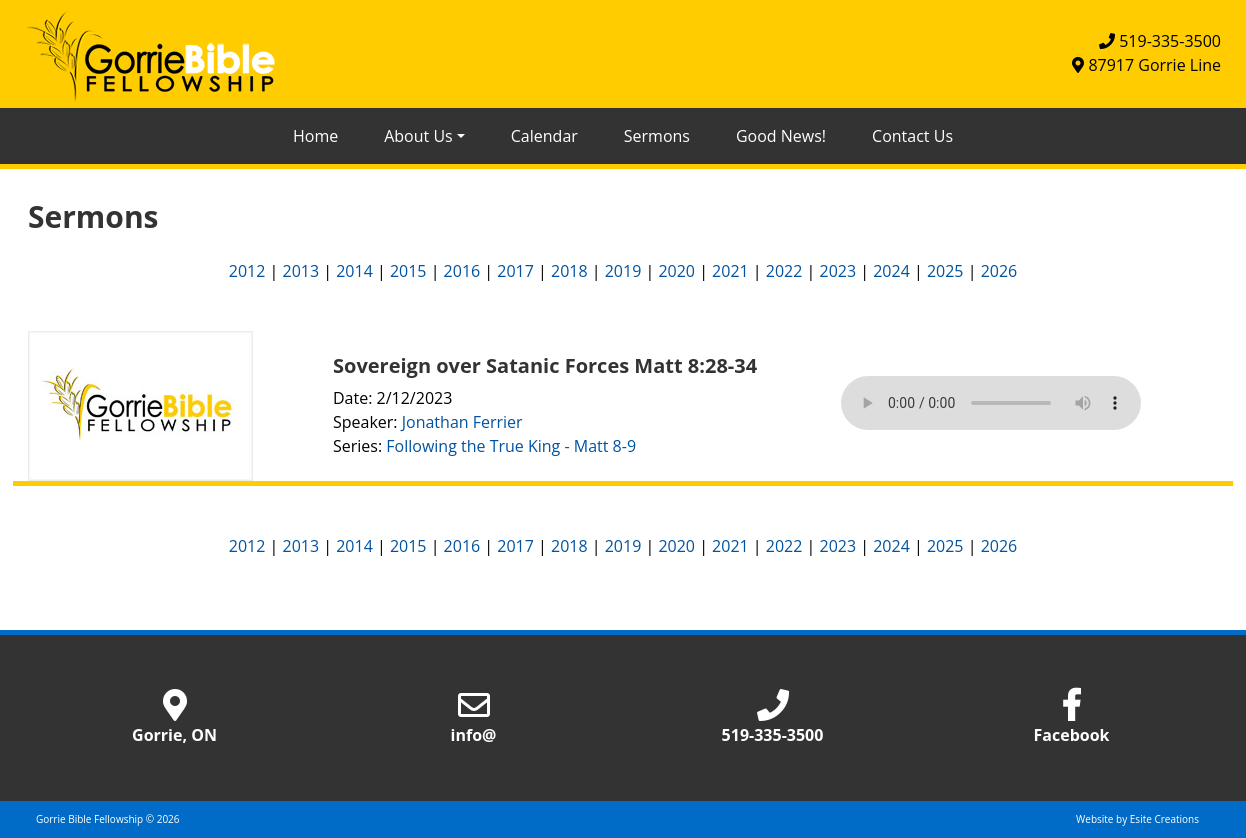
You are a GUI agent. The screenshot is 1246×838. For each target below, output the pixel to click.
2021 (730, 271)
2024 (891, 271)
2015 (408, 271)
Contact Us (912, 136)
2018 (569, 271)
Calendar (544, 136)
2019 (623, 271)
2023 (838, 271)
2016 (462, 271)
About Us (418, 136)
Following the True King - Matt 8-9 (511, 446)
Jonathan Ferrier (462, 422)
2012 (247, 271)
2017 (515, 271)
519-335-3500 (1160, 41)
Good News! (781, 136)
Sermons (657, 136)
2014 (354, 271)
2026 (999, 271)
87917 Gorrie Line (1146, 65)
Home (315, 136)
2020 (676, 271)
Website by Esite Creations (1137, 819)
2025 (945, 271)
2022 (784, 271)
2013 (300, 271)
